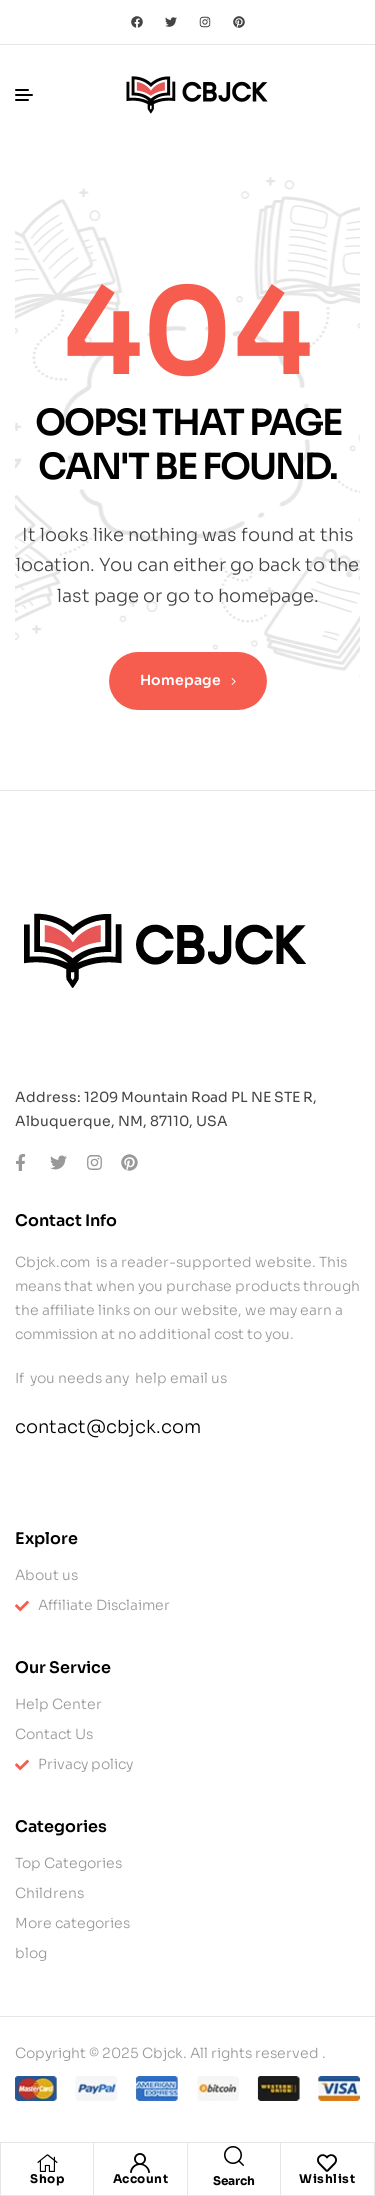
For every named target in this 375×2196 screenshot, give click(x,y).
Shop (47, 2178)
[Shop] (47, 2163)
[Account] (140, 2163)
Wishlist (327, 2178)
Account (141, 2178)
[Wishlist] (327, 2163)
